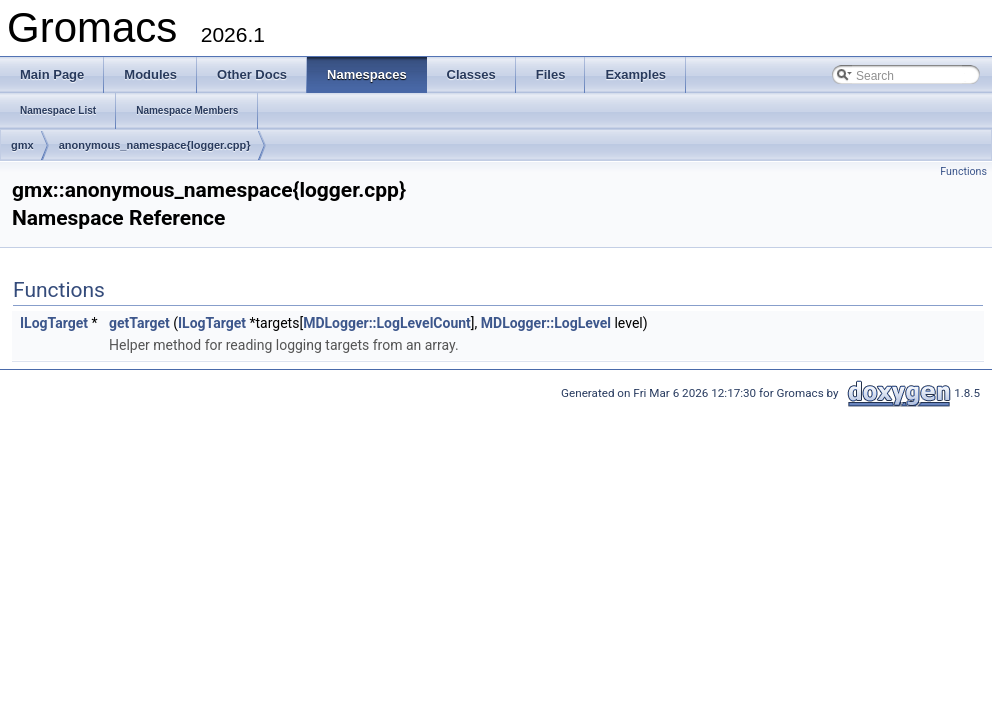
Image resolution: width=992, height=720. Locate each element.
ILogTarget (54, 323)
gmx (22, 145)
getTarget (139, 323)
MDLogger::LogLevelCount (387, 323)
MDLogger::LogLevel (546, 323)
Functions (963, 171)
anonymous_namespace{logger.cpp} (155, 145)
